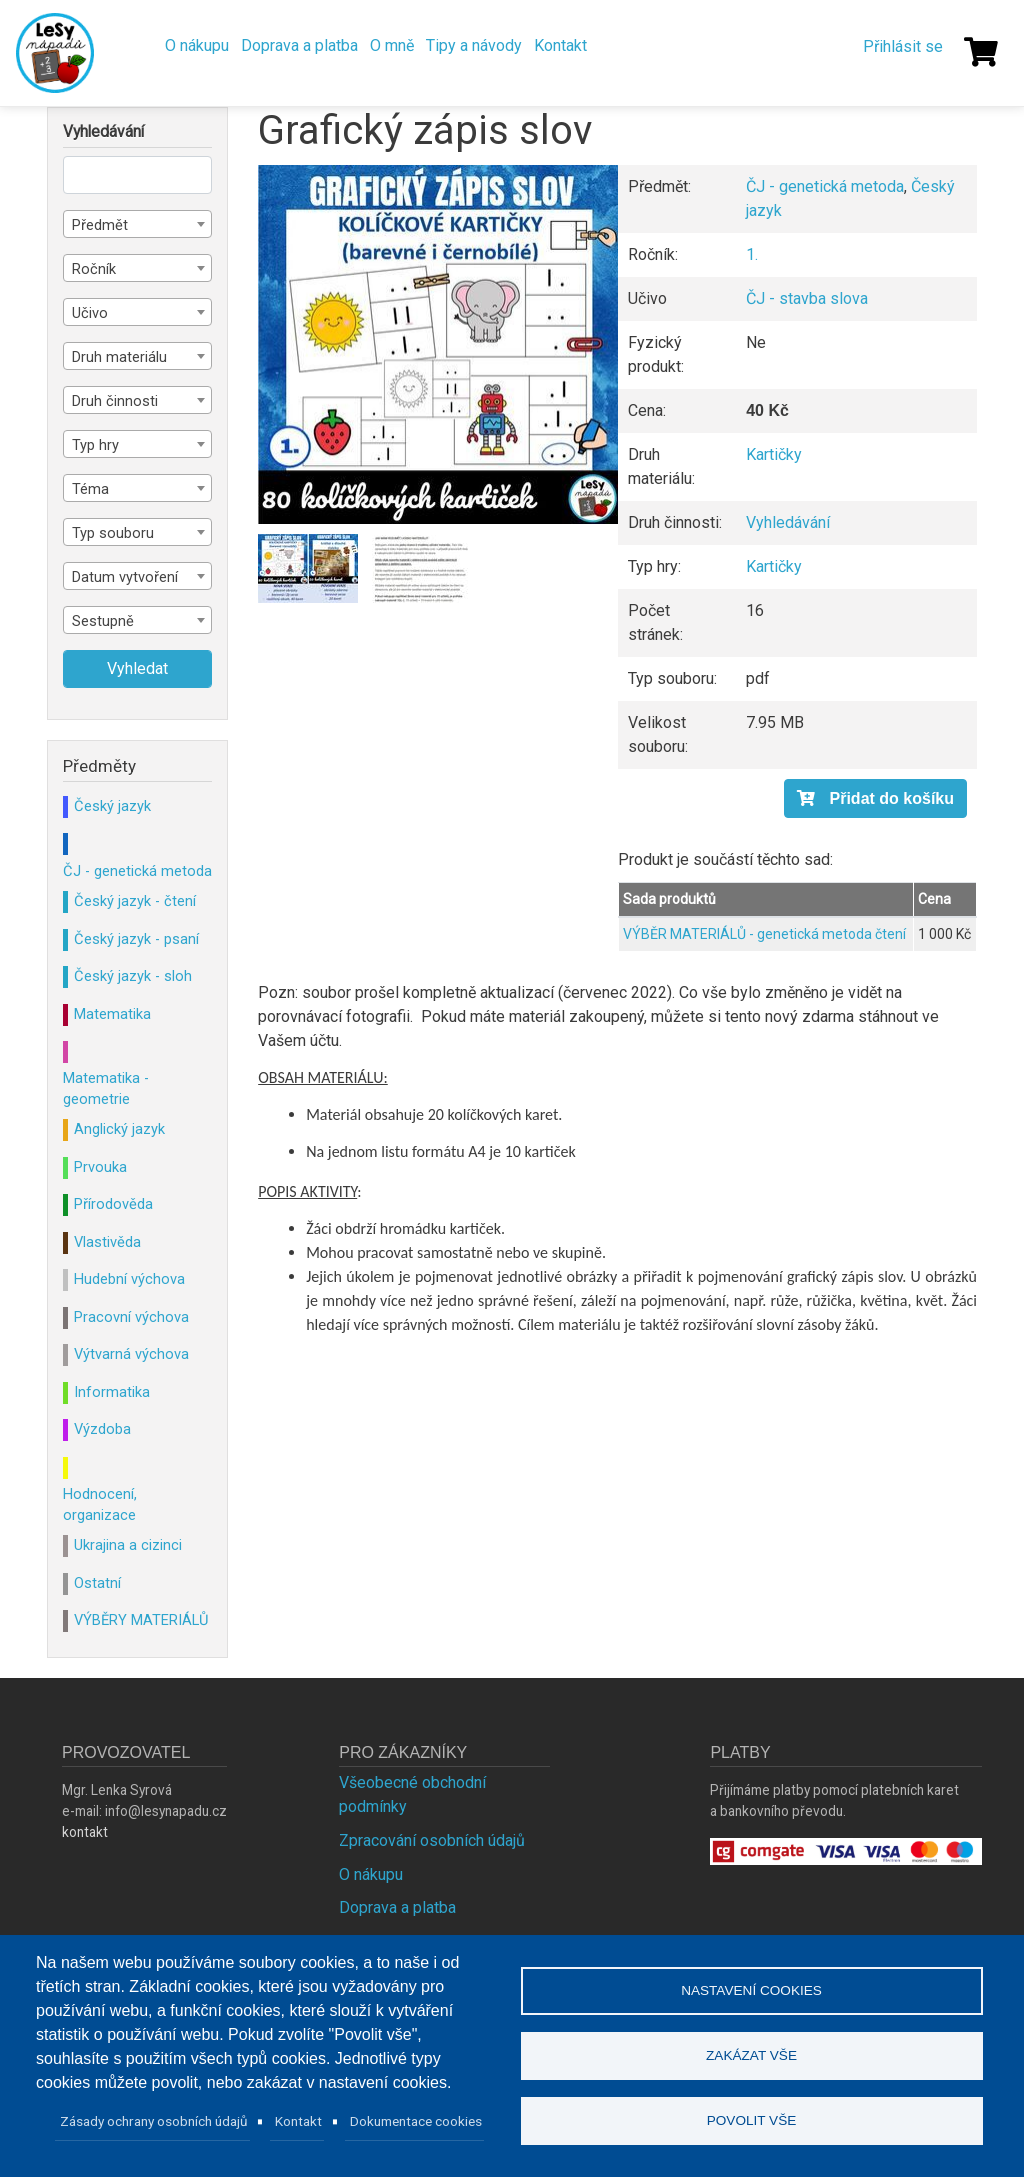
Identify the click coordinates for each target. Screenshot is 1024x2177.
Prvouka (100, 1167)
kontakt (85, 1832)
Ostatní (97, 1583)
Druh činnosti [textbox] (115, 401)
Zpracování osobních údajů (432, 1840)
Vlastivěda (107, 1242)
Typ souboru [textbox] (113, 533)
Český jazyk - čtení (135, 901)
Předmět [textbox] (100, 225)
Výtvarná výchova (131, 1354)
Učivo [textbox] (90, 313)
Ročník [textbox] (94, 269)
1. (752, 254)
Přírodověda (113, 1204)
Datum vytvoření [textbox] (125, 577)
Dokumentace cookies (416, 2121)
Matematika (112, 1014)
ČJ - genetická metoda (825, 186)
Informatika (112, 1392)
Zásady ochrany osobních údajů (154, 2121)
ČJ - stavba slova (807, 298)
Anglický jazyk (119, 1129)
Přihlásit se (903, 46)
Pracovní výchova (131, 1317)
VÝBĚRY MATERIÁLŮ (141, 1620)
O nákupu (197, 45)
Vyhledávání (788, 522)
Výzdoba (102, 1429)
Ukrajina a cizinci (128, 1545)
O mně (392, 45)
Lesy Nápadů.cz (55, 53)
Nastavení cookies (751, 1990)
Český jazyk (112, 806)
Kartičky (774, 454)
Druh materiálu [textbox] (119, 357)
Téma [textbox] (90, 489)
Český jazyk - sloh (133, 976)
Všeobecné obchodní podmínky (412, 1794)
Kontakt (560, 45)
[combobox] (137, 224)
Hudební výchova (129, 1279)
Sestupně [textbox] (103, 621)
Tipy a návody (474, 45)
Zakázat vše (751, 2055)
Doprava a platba (299, 45)
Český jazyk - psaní (136, 939)
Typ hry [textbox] (95, 445)
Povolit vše (752, 2120)
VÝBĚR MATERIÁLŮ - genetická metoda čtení (764, 934)
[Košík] (981, 52)
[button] (437, 344)
